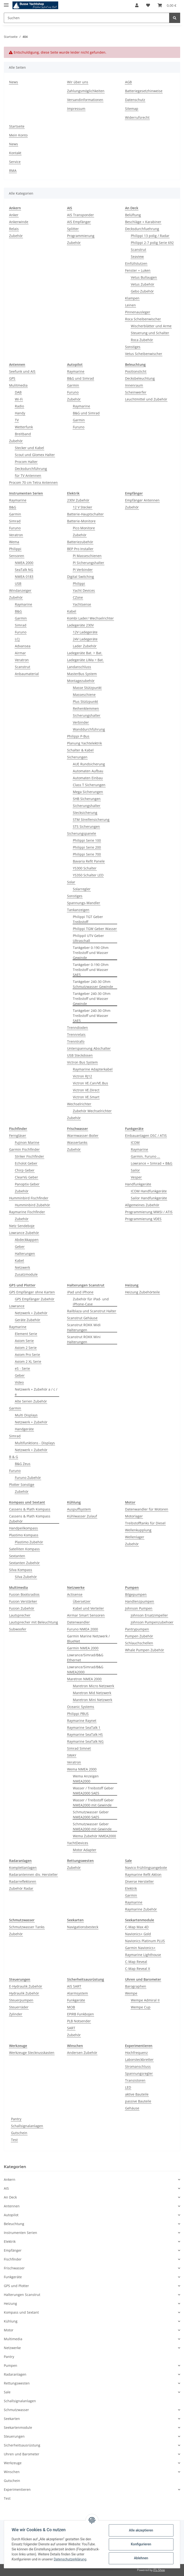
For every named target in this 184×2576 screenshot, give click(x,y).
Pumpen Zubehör (139, 1636)
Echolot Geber (26, 1163)
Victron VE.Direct (86, 1090)
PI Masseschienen (87, 555)
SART (71, 2028)
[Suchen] (86, 18)
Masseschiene (84, 694)
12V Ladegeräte (85, 632)
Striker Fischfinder (29, 1156)
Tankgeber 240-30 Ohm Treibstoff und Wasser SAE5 (91, 1015)
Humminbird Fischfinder (28, 1198)
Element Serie (26, 1333)
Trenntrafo (75, 1041)
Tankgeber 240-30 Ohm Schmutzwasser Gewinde (93, 984)
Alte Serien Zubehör (31, 1401)
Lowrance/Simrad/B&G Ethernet (85, 1657)
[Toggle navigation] (6, 3)
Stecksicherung (85, 812)
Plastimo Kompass (23, 1535)
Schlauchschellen (139, 1643)
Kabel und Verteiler (88, 1608)
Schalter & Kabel (80, 750)
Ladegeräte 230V (80, 625)
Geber (20, 1246)
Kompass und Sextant (21, 2312)
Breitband (23, 434)
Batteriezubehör (80, 542)
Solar (71, 882)
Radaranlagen (15, 2374)
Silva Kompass (20, 1569)
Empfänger (13, 2250)
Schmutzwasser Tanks (27, 1927)
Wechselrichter (79, 1104)
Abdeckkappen (27, 1239)
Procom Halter (26, 461)
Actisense (74, 1594)
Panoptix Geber (27, 1184)
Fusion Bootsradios (24, 1594)
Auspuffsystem (79, 1509)
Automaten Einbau (88, 778)
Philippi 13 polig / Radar (150, 235)
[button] (136, 5)
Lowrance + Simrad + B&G (151, 1163)
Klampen (132, 298)
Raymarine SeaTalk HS (85, 1734)
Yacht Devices (84, 590)
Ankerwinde (18, 222)
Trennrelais (76, 1034)
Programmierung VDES (143, 1219)
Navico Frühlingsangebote (146, 1867)
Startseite (16, 126)
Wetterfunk (24, 427)
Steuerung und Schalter (150, 333)
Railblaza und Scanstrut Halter (91, 1311)
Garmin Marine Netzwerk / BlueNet (88, 1638)
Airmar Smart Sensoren (86, 1615)
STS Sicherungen (86, 826)
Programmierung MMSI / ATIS (148, 1212)
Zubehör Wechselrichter (92, 1111)
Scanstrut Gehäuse (82, 1318)
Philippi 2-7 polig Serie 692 (152, 242)
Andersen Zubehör (82, 2052)
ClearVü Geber (26, 1177)
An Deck (10, 2197)
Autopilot (11, 2215)
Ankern (9, 2179)
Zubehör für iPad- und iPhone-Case (91, 1301)
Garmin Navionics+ (140, 1947)
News (13, 82)
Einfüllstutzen (136, 263)
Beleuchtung (14, 2223)
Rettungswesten (17, 2383)
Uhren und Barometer (21, 2454)
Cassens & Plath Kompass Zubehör (29, 1518)
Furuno (73, 392)
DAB (18, 392)
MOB (71, 2007)
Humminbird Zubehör (32, 1205)
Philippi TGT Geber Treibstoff (88, 919)
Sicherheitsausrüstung (22, 2445)
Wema (14, 542)
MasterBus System (82, 673)
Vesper (136, 1177)
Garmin (73, 385)
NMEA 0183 (24, 576)
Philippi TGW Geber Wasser (95, 928)
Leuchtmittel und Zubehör (146, 399)
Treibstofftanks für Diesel (145, 1523)
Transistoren (135, 2080)
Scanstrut (138, 249)
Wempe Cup (140, 2007)
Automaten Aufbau (88, 771)
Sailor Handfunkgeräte (149, 1198)
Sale (7, 2392)
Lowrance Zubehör (24, 1232)
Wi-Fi (19, 399)
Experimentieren (17, 2489)
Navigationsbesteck (82, 1927)
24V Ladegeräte (85, 639)
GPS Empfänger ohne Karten (32, 1292)
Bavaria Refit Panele (89, 861)
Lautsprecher (19, 1615)
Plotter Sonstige (21, 1484)
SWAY (71, 1755)
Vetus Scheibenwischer (143, 353)
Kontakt (15, 153)
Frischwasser (14, 2268)
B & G (13, 1456)
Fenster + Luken (137, 270)
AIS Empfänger (79, 222)
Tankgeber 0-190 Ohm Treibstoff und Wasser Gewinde (91, 952)
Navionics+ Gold (138, 1934)
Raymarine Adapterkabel (93, 1069)
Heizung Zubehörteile (142, 1292)
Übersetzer (82, 1601)
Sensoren (16, 555)
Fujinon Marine (27, 1142)
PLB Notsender (79, 2021)
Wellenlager (134, 1537)
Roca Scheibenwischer (143, 319)
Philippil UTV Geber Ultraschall (88, 938)
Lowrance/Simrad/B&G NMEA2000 (85, 1669)
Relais (14, 228)
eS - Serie (22, 1368)
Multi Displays (26, 1415)
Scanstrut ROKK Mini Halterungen (84, 1339)
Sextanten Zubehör (24, 1563)
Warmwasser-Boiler (82, 1135)
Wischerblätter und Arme (151, 326)
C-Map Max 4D (137, 1927)
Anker (13, 215)
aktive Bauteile (137, 2094)
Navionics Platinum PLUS (145, 1941)
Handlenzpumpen (139, 1601)
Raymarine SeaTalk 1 (83, 1727)
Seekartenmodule (18, 2427)
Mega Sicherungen (88, 791)
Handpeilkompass (23, 1528)
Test (14, 2139)
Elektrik (131, 1888)
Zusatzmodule (26, 1274)
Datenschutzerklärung (70, 2559)
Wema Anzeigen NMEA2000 (86, 1778)
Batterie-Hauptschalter (85, 514)
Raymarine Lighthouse (143, 1954)
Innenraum (134, 385)
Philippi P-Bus (78, 736)
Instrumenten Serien (20, 2232)
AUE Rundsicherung (89, 764)
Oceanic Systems (80, 1706)
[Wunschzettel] (148, 5)
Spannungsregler (139, 2073)
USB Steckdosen (80, 1055)
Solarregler (82, 889)
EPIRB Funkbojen (80, 2014)
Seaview (137, 256)
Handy (20, 413)
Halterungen (25, 1253)
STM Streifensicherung (91, 819)
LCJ (17, 639)
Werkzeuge (13, 2463)
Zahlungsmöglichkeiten (85, 91)
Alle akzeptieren (141, 2530)
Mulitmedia (18, 385)
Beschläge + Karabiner (143, 222)
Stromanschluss (138, 2066)
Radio (19, 406)
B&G (12, 507)
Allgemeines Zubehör (142, 1205)
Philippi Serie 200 (87, 847)
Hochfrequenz (136, 2052)
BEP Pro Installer (80, 549)
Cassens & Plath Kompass (29, 1509)
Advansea (22, 646)
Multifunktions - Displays (35, 1443)
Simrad (15, 521)
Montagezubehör (81, 680)
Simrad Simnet (79, 1748)
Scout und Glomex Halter (35, 454)
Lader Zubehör (85, 646)
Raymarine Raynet (81, 1720)
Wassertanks (77, 1142)
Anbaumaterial (27, 673)
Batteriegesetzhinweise (143, 91)
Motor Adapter (84, 1850)
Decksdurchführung (31, 468)
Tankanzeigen (78, 910)
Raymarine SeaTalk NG (85, 1741)
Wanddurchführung (89, 729)
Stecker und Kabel (29, 447)
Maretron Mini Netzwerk (92, 1699)
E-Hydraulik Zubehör (25, 1986)
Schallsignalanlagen (27, 2126)
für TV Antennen (28, 475)
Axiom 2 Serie (26, 1347)
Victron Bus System (82, 1062)
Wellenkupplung (138, 1530)
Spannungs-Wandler (83, 903)
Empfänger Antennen (142, 500)
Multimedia (13, 2339)
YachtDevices (77, 1843)
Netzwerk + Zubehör (31, 1313)
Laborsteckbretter (139, 2059)
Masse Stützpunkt (87, 687)
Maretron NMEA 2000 (84, 1679)
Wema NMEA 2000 (82, 1769)
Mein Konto (18, 135)
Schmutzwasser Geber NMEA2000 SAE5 (91, 1814)
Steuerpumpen (21, 2000)
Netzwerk (22, 1267)
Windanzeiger (20, 590)
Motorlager (134, 1516)
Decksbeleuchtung (140, 378)
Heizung (10, 2303)
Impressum (76, 108)
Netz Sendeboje (21, 1225)
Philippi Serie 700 (87, 854)
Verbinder (81, 722)
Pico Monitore (84, 528)
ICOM (135, 1142)
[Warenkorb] (167, 5)
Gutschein (19, 2133)
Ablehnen (141, 2558)
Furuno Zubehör (28, 1477)
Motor (8, 2330)
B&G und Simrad (80, 378)
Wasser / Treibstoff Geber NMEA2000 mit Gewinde (93, 1802)
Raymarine (75, 371)
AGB (128, 82)
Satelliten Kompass (24, 1549)
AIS (6, 2188)
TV (17, 420)
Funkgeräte (76, 2000)
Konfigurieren (141, 2544)
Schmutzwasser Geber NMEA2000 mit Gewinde (92, 1826)
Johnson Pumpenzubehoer (152, 1622)
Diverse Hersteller (139, 1881)
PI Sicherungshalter (88, 562)
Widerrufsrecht (137, 117)
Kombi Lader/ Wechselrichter (90, 618)
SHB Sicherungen (87, 798)
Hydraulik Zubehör (24, 1993)
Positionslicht (135, 371)
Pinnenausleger (137, 312)
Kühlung (10, 2321)
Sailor (135, 1170)
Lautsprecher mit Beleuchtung (33, 1622)
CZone (78, 597)
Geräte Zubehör (27, 1320)
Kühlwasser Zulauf (82, 1516)
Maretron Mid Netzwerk (92, 1693)
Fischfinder (13, 2259)
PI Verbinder (83, 569)
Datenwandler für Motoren (146, 1509)
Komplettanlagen (23, 1867)
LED (128, 2087)
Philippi (15, 549)
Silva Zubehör (26, 1576)
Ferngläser (17, 1135)
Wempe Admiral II (145, 2000)
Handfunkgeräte (138, 1184)
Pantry (16, 2119)
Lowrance (16, 1306)
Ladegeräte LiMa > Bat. (85, 660)
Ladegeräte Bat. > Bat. (84, 653)
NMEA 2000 (24, 562)
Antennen (12, 2206)
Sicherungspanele (81, 833)
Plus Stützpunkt (85, 701)
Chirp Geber (24, 1170)
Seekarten (12, 2418)
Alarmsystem (77, 1993)
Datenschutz (135, 99)
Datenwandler (78, 1622)
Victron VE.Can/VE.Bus (90, 1083)
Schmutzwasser (16, 2409)
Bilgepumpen (136, 1594)
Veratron (16, 535)
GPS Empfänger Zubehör (34, 1299)
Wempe (131, 1993)
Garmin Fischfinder (24, 1149)
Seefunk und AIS (22, 371)
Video (19, 1382)
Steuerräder (19, 2007)
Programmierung (80, 235)
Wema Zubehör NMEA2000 (94, 1836)
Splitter (73, 228)
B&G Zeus (22, 1463)
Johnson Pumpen (138, 1608)
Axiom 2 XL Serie (28, 1361)
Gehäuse (132, 2108)
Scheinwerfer (135, 392)
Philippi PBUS (78, 1713)
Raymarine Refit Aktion (143, 1874)
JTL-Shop (159, 2570)
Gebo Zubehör (142, 291)
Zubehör (16, 235)
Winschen (12, 2471)
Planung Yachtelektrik (84, 743)
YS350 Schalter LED (88, 875)
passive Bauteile (138, 2101)
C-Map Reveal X (137, 1968)
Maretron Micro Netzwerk (93, 1686)
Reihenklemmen (86, 708)
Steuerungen (14, 2436)
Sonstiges (132, 346)
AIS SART (74, 1986)
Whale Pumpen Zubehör (144, 1650)
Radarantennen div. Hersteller (33, 1874)
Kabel (71, 611)
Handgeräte (24, 1429)
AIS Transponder (80, 215)
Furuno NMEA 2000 (82, 1629)
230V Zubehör (78, 500)
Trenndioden (77, 1027)
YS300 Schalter (85, 868)
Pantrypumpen (137, 1629)
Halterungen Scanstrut (22, 2294)
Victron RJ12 (82, 1076)
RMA (13, 170)
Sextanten (17, 1556)
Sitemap (131, 108)
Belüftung (133, 215)
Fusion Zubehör (21, 1608)
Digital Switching (80, 576)
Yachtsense (82, 604)
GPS (12, 378)
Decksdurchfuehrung (142, 228)
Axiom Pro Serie (27, 1354)
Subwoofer (17, 1629)
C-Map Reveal (136, 1961)
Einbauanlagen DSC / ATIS (146, 1135)
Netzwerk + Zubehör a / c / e (36, 1392)
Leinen (130, 305)
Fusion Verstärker (23, 1601)
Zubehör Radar (21, 1888)
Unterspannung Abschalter (89, 1048)
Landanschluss (79, 667)
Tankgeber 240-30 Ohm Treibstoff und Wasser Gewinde (91, 998)
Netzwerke (12, 2347)
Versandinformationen (85, 99)
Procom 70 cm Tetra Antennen (33, 482)
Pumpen (10, 2365)
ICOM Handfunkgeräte (149, 1191)
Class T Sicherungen (89, 785)
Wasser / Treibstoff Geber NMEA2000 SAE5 (93, 1790)
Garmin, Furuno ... (145, 1156)
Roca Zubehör (142, 340)
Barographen (135, 1986)
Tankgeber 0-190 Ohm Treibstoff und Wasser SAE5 (91, 969)
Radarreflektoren (22, 1881)
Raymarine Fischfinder (27, 1212)
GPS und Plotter (16, 2285)
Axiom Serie (24, 1340)
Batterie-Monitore (81, 521)
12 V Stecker (82, 507)
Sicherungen (77, 757)
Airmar (20, 653)
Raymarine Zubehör (141, 1909)
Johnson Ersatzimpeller (149, 1615)
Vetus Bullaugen (144, 277)
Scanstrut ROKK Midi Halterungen (84, 1327)
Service (15, 161)
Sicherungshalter (86, 715)
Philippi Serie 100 (87, 840)
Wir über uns (77, 82)
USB (18, 583)
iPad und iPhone (80, 1292)
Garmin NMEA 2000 (82, 1648)
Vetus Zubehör (142, 284)
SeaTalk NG (24, 569)
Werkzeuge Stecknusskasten (31, 2052)
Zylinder (15, 2014)
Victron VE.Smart (86, 1097)
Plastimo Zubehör (29, 1542)
